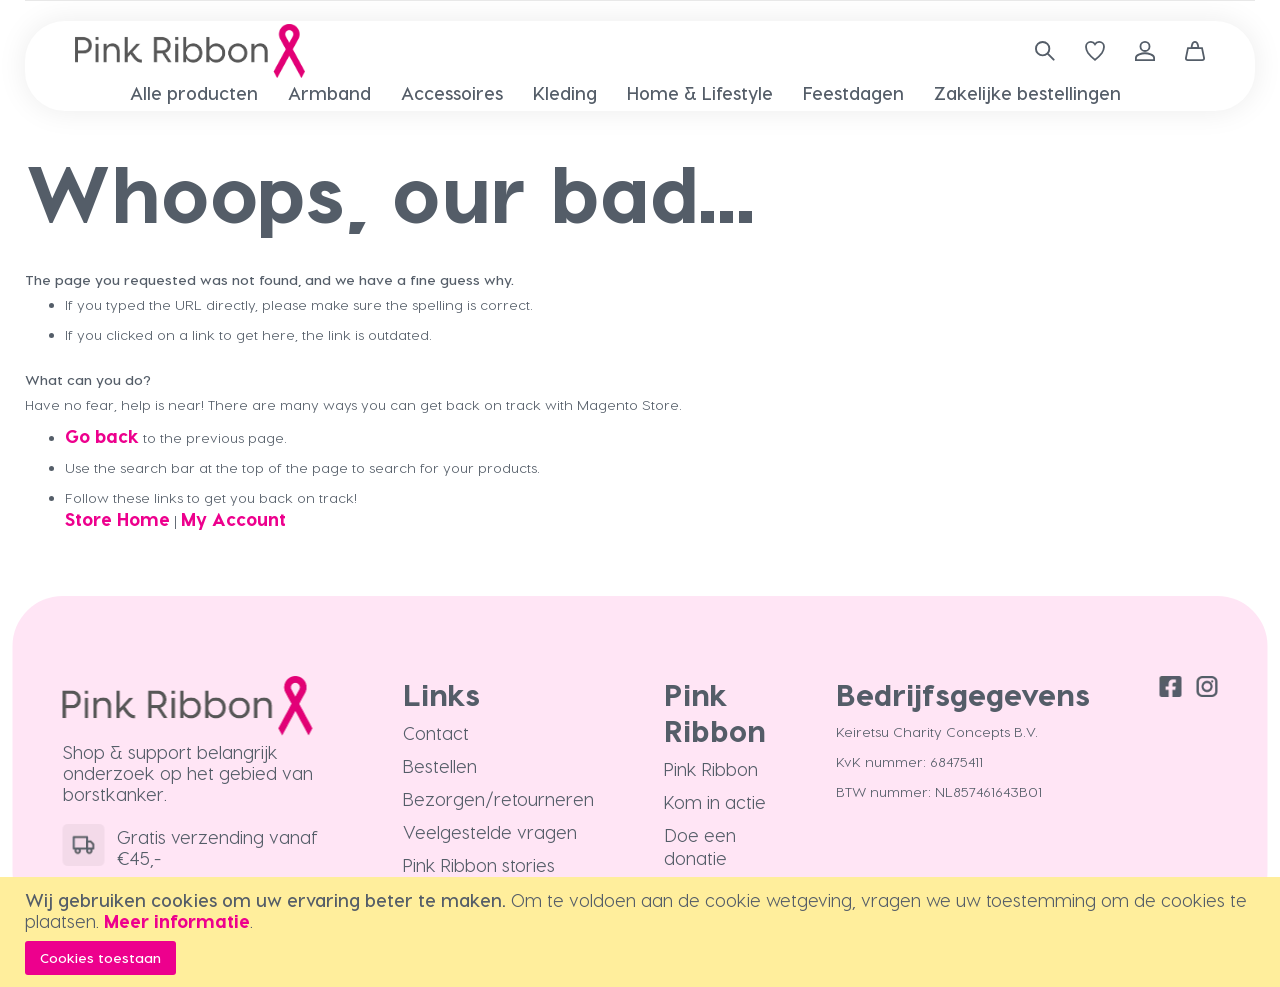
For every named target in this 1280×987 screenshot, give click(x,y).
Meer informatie (177, 920)
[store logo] (190, 51)
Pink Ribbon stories (479, 864)
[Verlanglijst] (1095, 51)
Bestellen (440, 765)
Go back (102, 435)
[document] (642, 932)
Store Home (117, 518)
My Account (233, 518)
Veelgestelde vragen (490, 831)
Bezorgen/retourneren (498, 798)
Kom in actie (715, 801)
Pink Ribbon (711, 768)
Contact (436, 732)
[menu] (640, 93)
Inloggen (1145, 51)
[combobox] (1037, 51)
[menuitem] (194, 92)
